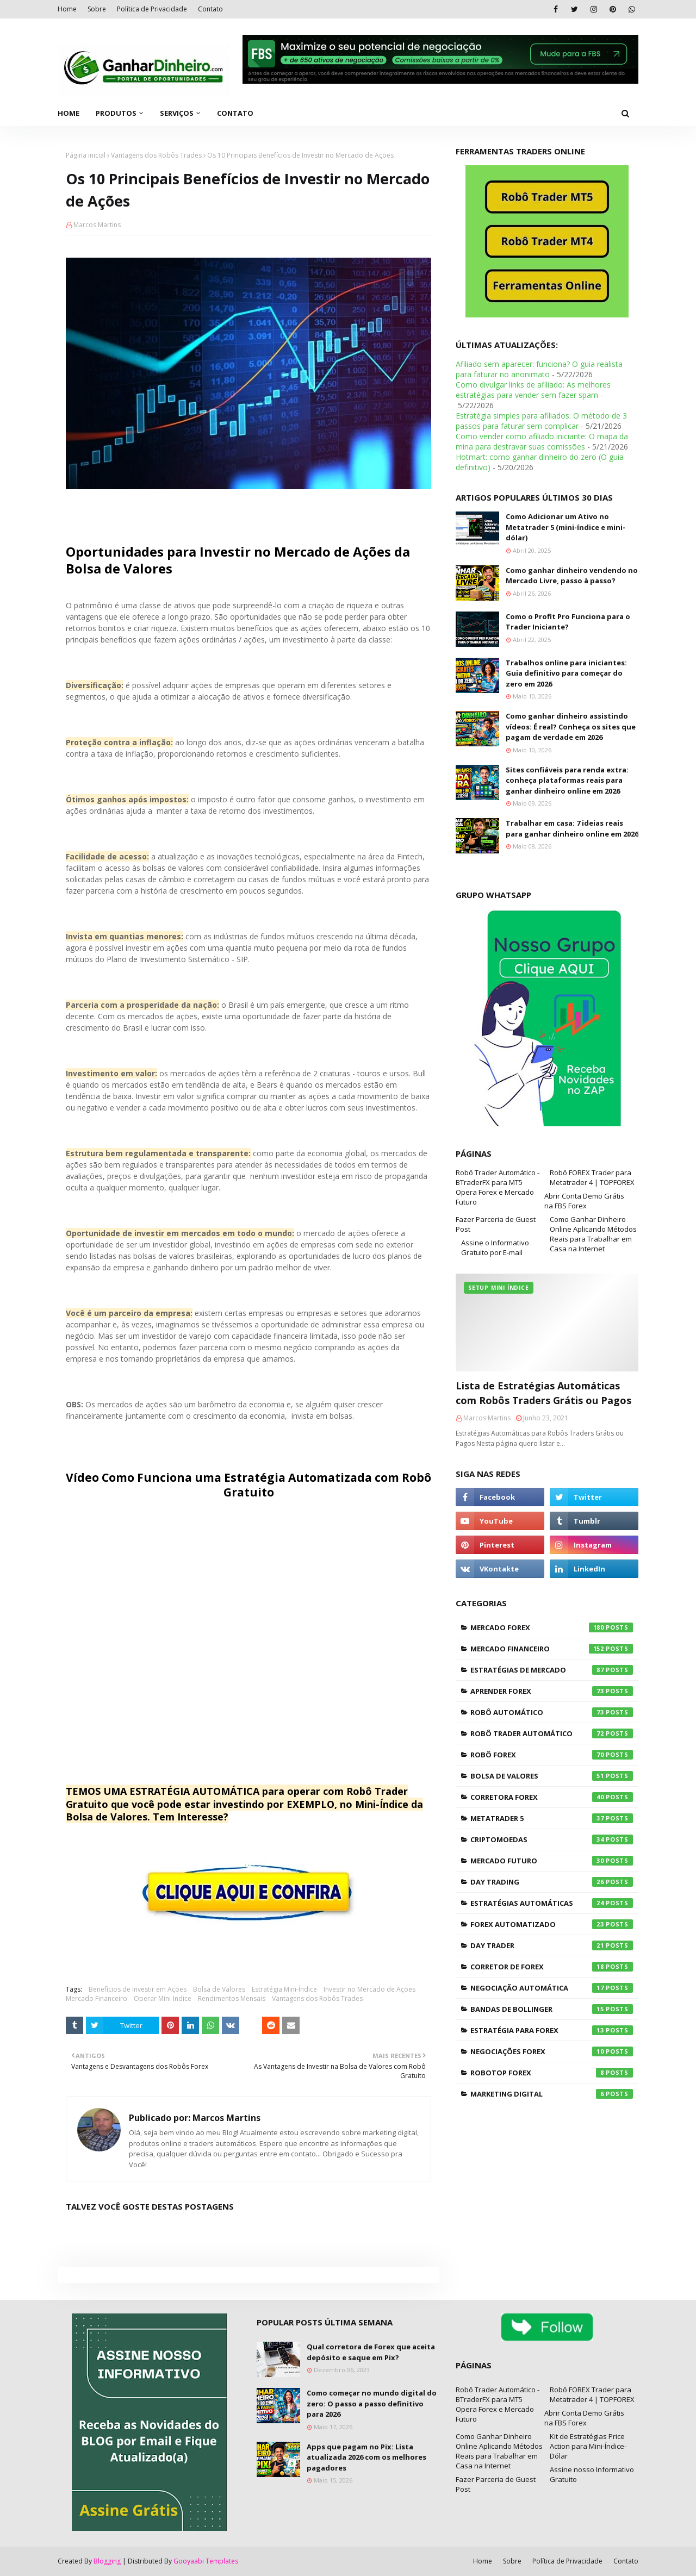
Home (67, 9)
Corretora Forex (551, 1797)
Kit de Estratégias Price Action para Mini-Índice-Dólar (588, 2446)
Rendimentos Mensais (231, 1998)
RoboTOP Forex (551, 2073)
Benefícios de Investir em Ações (138, 1989)
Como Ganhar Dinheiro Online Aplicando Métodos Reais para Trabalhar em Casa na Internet (593, 1233)
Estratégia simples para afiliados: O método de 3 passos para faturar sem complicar (541, 420)
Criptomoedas (551, 1839)
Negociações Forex (551, 2051)
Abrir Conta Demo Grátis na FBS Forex (584, 1201)
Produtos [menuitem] (116, 113)
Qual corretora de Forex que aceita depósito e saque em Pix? (371, 2352)
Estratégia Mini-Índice (284, 1989)
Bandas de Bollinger (551, 2009)
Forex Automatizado (551, 1924)
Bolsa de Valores (219, 1989)
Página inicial (85, 155)
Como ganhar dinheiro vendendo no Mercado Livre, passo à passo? (572, 575)
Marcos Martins (97, 224)
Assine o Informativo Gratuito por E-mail (495, 1247)
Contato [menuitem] (235, 113)
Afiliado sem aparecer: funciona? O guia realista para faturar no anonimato (539, 369)
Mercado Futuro (551, 1861)
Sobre (97, 9)
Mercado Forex (551, 1627)
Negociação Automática (551, 1988)
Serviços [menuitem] (177, 113)
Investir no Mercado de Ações (369, 1989)
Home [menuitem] (68, 113)
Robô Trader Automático (551, 1733)
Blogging (107, 2561)
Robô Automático (551, 1712)
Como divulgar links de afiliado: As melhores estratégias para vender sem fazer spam (533, 389)
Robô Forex (551, 1755)
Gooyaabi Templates (205, 2561)
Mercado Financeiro (96, 1998)
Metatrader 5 (551, 1818)
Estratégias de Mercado (551, 1670)
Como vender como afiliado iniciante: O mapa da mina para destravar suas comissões (542, 441)
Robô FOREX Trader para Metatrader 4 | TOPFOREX (592, 1177)
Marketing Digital (551, 2094)
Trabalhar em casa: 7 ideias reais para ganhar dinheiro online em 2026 (572, 828)
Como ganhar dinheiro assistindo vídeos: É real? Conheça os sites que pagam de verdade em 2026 (571, 726)
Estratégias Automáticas (551, 1903)
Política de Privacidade (152, 9)
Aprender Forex (551, 1691)
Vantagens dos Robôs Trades (156, 155)
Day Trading (551, 1882)
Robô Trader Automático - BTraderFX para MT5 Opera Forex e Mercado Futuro (497, 1187)
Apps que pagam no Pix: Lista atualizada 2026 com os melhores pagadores (366, 2457)
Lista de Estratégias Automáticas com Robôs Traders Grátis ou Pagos (543, 1393)
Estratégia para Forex (551, 2030)
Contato (210, 9)
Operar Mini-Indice (162, 1998)
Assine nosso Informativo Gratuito (592, 2474)
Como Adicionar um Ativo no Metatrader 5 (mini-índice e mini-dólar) (565, 527)
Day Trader (551, 1945)
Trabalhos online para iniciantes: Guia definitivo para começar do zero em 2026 (566, 673)
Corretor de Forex (551, 1967)
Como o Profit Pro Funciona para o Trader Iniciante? (568, 622)
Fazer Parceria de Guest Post (496, 1224)
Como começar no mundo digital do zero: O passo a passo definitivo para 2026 (372, 2403)
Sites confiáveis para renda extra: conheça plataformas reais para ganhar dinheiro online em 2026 (567, 780)
